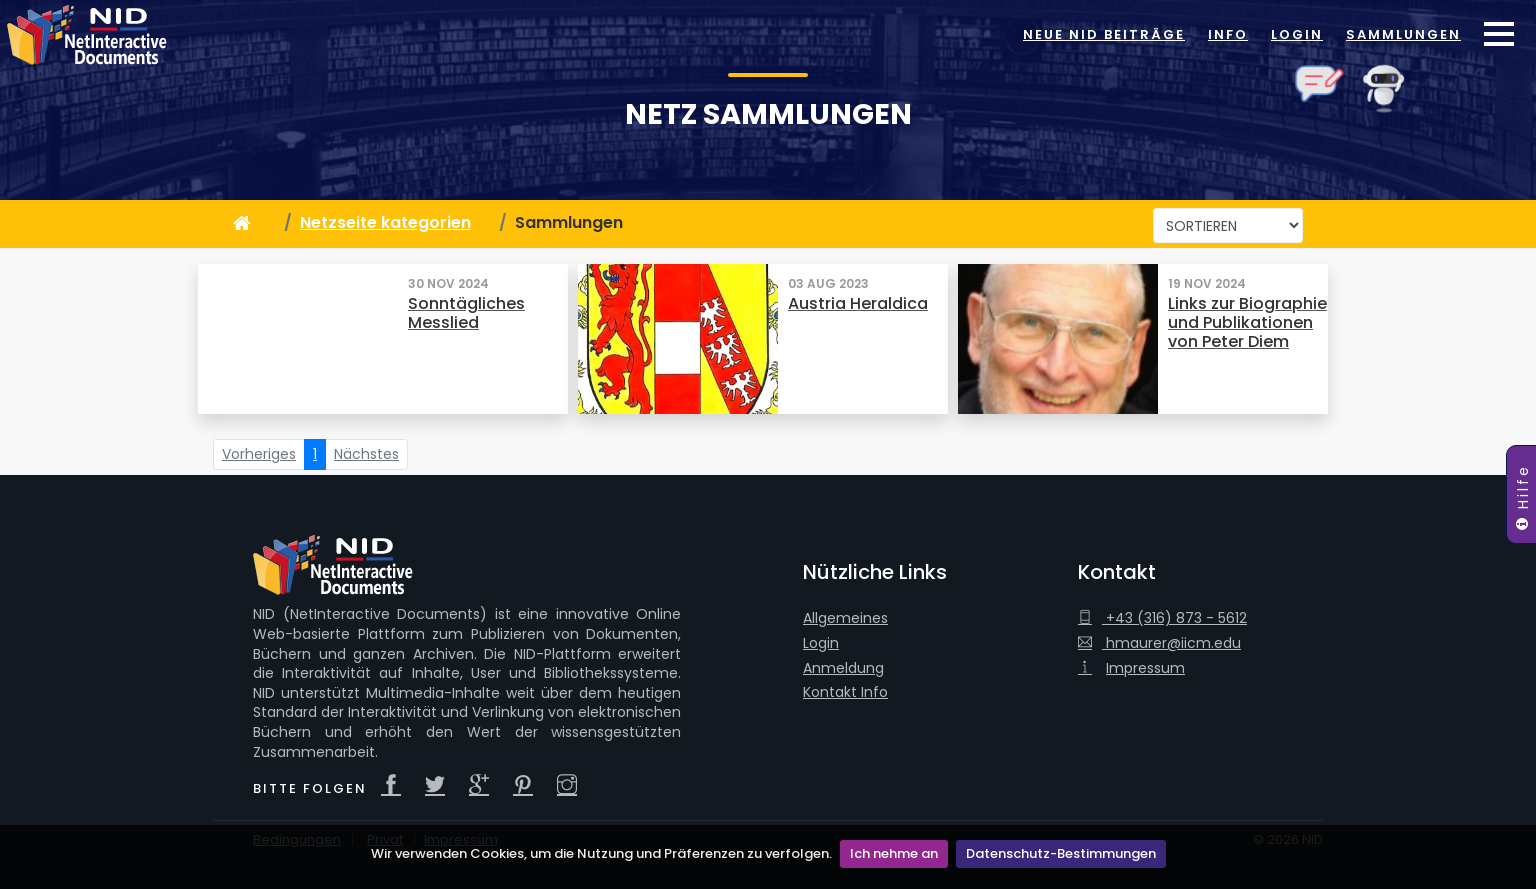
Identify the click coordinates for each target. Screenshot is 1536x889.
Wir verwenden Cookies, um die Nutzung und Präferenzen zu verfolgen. (601, 853)
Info (1228, 34)
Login (1297, 34)
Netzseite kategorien (385, 222)
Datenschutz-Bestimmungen (1061, 853)
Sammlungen (1403, 34)
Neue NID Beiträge (1104, 34)
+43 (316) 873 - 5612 (1162, 618)
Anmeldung (843, 668)
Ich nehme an (894, 853)
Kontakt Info (845, 692)
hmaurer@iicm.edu (1159, 643)
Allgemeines (845, 618)
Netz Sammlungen (768, 114)
